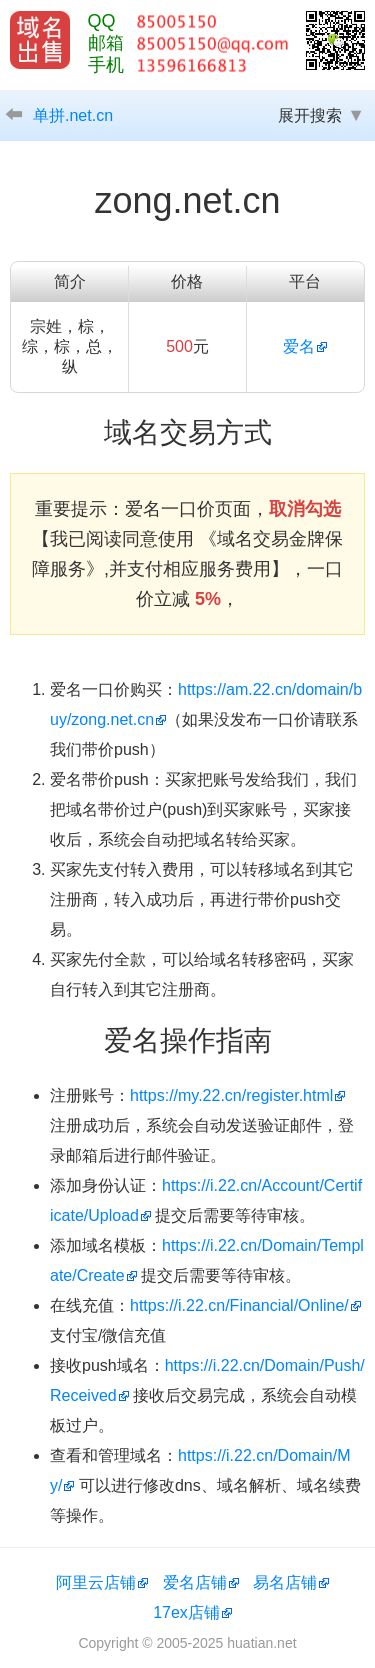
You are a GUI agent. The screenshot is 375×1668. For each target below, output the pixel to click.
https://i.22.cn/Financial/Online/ (239, 1305)
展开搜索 (310, 115)
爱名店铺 (195, 1582)
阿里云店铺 (96, 1582)
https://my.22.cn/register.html (231, 1095)
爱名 (299, 346)
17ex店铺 (186, 1612)
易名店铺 (285, 1582)
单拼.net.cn (73, 115)
